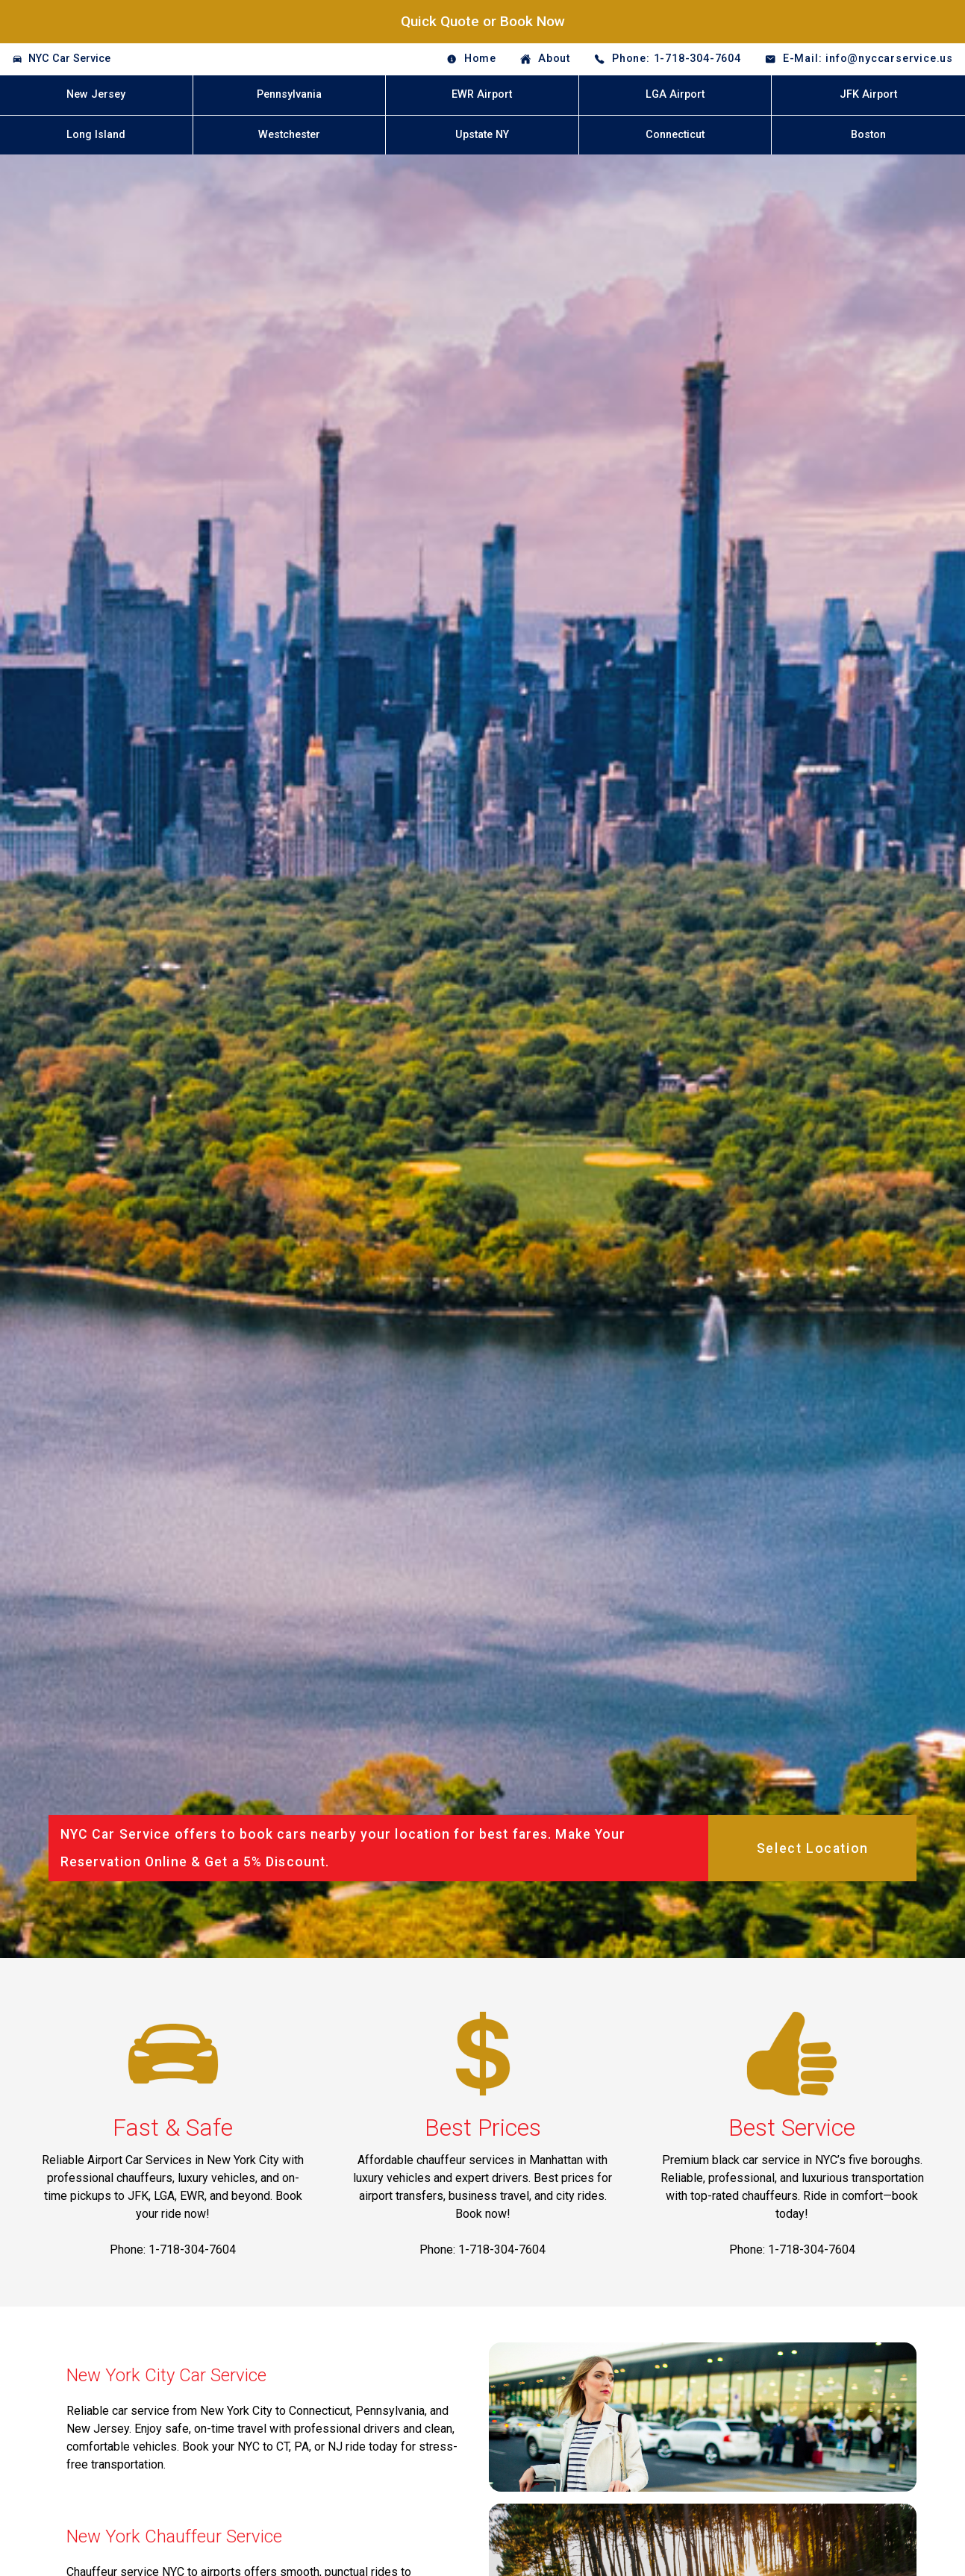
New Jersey (95, 94)
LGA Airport (675, 94)
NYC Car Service (69, 58)
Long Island (95, 134)
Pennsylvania (289, 94)
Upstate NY (482, 134)
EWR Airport (482, 94)
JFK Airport (868, 94)
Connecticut (675, 134)
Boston (868, 134)
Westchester (289, 134)
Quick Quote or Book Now (483, 21)
